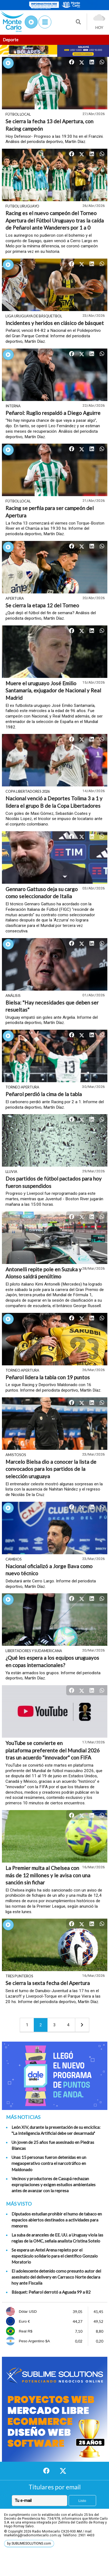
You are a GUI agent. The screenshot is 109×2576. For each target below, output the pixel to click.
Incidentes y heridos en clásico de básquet (54, 323)
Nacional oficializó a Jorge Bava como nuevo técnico (49, 1570)
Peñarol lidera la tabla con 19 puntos (47, 1377)
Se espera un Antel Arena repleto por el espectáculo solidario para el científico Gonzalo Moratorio (55, 2255)
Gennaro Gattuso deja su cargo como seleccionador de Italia (41, 893)
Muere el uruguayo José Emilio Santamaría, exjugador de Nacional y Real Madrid (53, 690)
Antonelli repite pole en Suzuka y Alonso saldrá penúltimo (43, 1273)
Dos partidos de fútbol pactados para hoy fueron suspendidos (53, 1182)
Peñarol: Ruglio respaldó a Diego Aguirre (52, 413)
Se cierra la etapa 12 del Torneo (42, 605)
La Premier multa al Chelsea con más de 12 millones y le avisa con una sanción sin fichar (47, 1875)
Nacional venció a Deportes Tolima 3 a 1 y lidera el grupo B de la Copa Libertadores (53, 802)
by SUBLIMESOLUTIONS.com (29, 2543)
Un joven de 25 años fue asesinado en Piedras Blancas (53, 2145)
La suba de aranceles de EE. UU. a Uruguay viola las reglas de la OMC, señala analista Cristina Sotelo (57, 2237)
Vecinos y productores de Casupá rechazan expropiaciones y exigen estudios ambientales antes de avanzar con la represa (54, 2184)
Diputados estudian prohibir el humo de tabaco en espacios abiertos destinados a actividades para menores (57, 2219)
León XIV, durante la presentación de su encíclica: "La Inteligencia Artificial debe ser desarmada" (56, 2130)
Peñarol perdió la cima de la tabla (43, 1094)
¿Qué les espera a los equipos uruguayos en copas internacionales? (52, 1661)
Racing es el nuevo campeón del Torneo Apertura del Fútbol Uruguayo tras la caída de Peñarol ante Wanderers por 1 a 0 (54, 220)
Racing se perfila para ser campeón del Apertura (49, 512)
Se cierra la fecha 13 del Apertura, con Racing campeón (49, 125)
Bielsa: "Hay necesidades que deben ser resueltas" (52, 1006)
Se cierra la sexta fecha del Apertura (47, 1983)
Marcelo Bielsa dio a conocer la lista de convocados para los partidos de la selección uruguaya (50, 1469)
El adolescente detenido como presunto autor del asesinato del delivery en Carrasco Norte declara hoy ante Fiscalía (56, 2276)
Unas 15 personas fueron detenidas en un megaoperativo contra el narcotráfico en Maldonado (49, 2163)
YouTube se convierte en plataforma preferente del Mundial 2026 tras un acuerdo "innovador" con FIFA (52, 1750)
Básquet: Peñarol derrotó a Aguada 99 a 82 (51, 2292)
